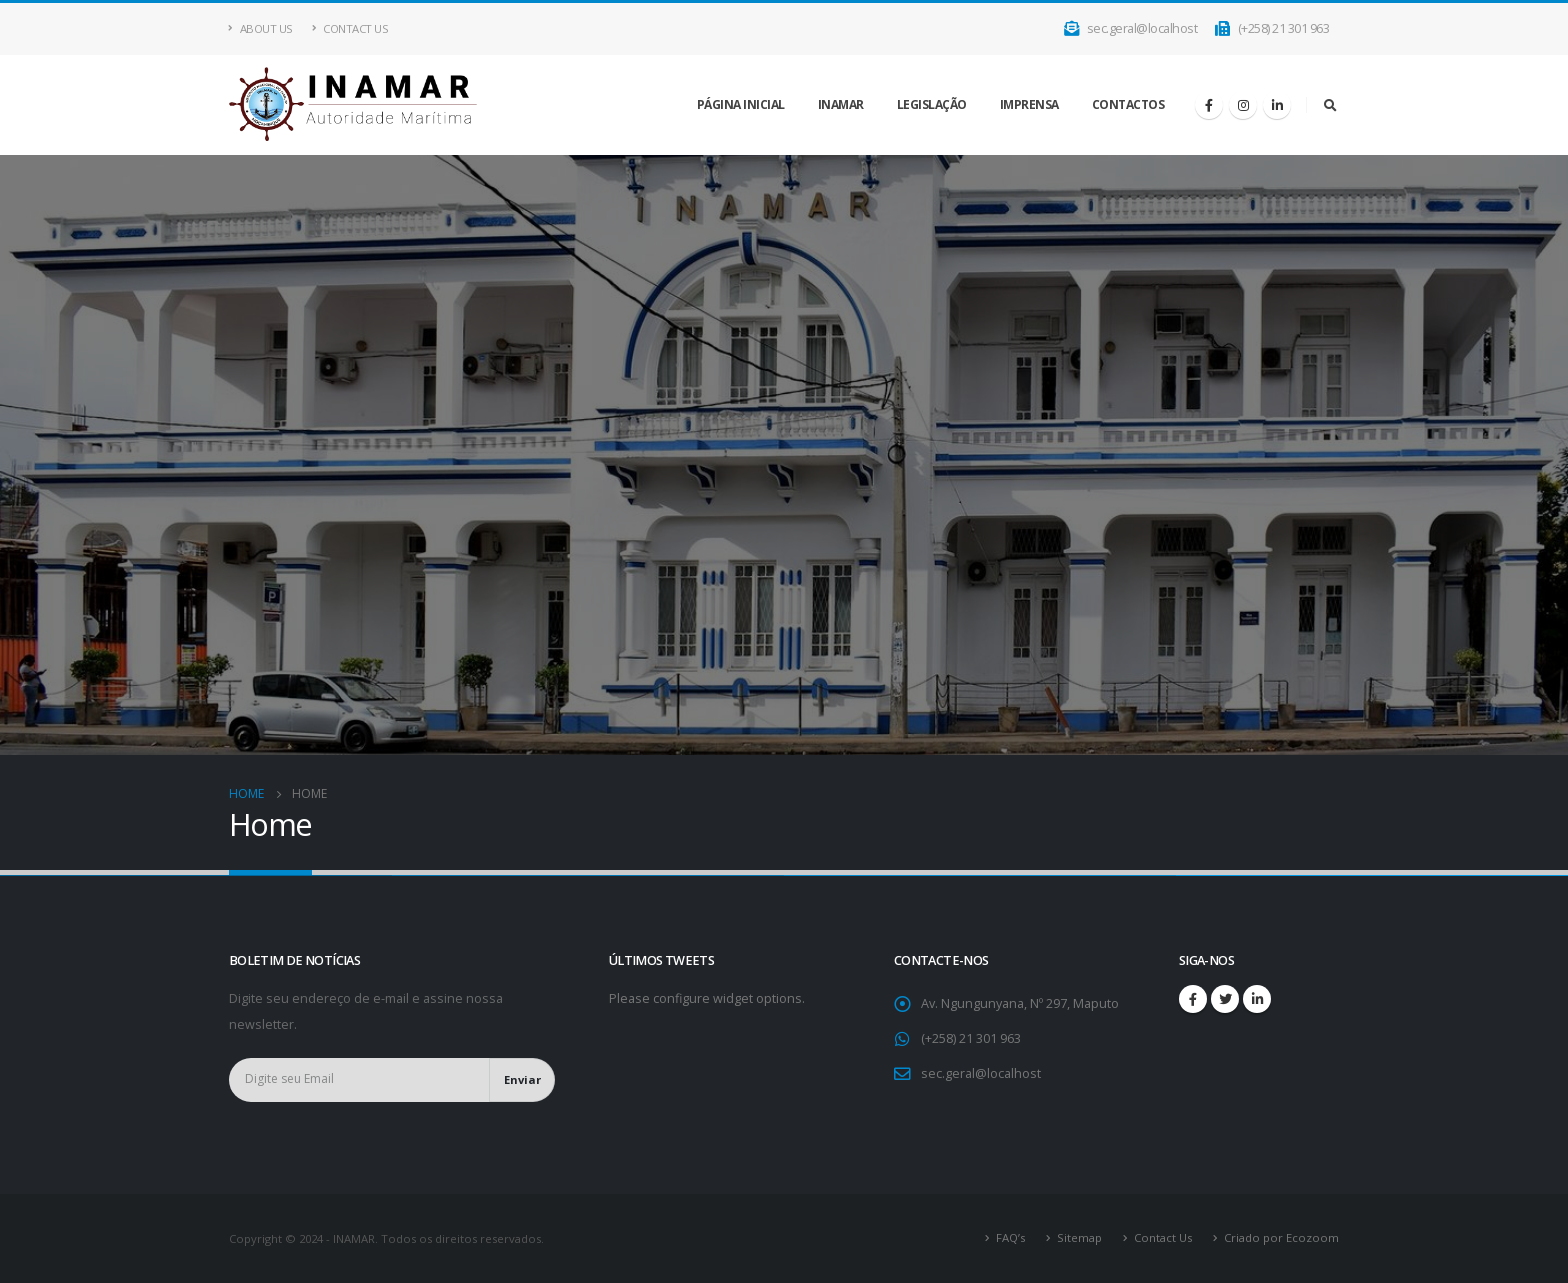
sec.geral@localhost (1131, 28)
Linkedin (1257, 999)
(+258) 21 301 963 (1272, 28)
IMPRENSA (1029, 104)
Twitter (1225, 999)
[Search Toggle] (1330, 105)
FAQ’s (1010, 1237)
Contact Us (350, 28)
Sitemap (1079, 1237)
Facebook (1193, 999)
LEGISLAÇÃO (932, 104)
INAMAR (841, 104)
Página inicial (741, 104)
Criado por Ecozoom (1281, 1237)
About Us (261, 28)
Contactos (1128, 104)
